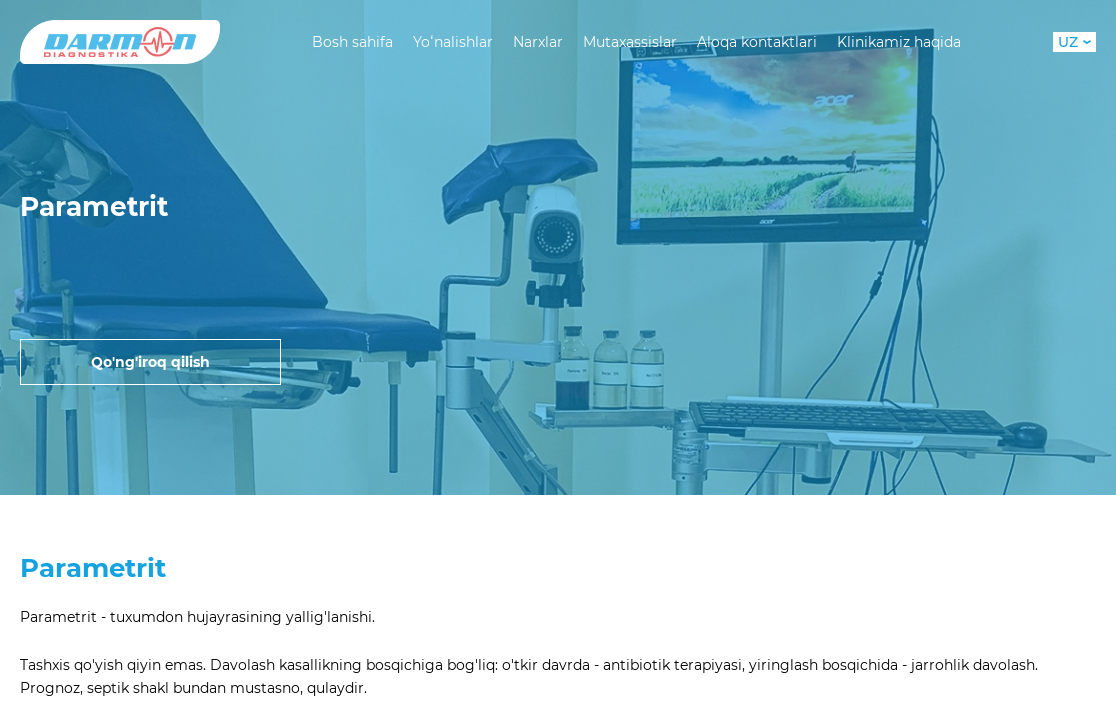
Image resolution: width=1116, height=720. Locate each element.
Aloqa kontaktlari (757, 42)
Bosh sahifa (352, 42)
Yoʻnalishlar (453, 42)
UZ (1074, 42)
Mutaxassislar (630, 42)
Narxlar (538, 42)
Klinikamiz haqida (899, 42)
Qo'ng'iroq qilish (150, 362)
